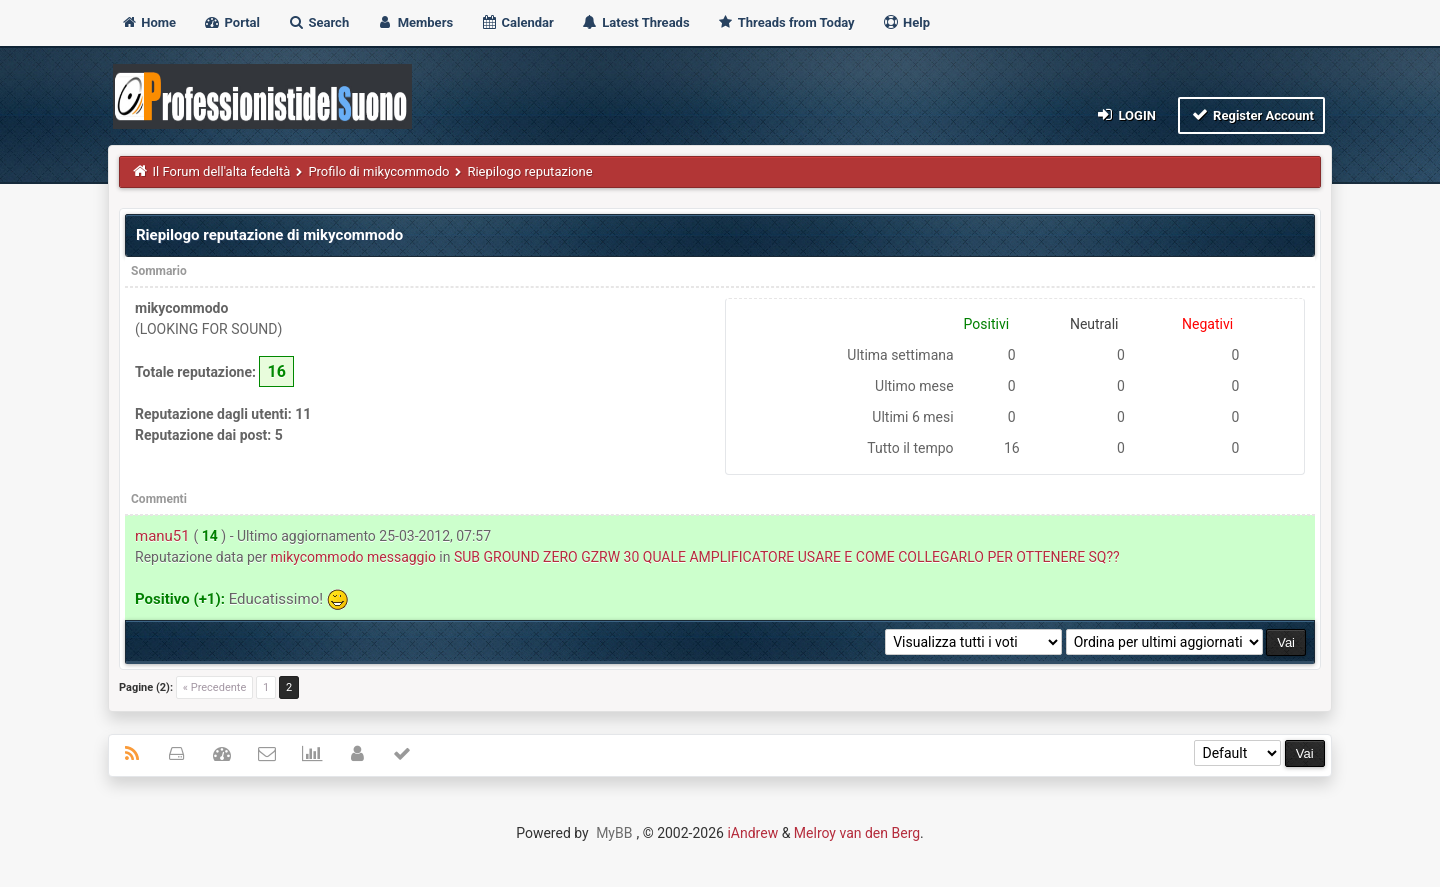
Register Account (1251, 114)
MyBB (614, 833)
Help (906, 22)
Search (318, 22)
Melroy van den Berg (857, 833)
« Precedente (214, 687)
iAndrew (752, 833)
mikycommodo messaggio (352, 557)
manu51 (162, 536)
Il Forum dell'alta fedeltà (222, 171)
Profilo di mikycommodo (378, 171)
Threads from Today (786, 22)
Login (1125, 114)
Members (414, 22)
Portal (231, 22)
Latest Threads (635, 22)
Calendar (516, 22)
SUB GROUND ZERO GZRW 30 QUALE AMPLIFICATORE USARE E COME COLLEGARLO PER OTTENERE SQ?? (787, 557)
